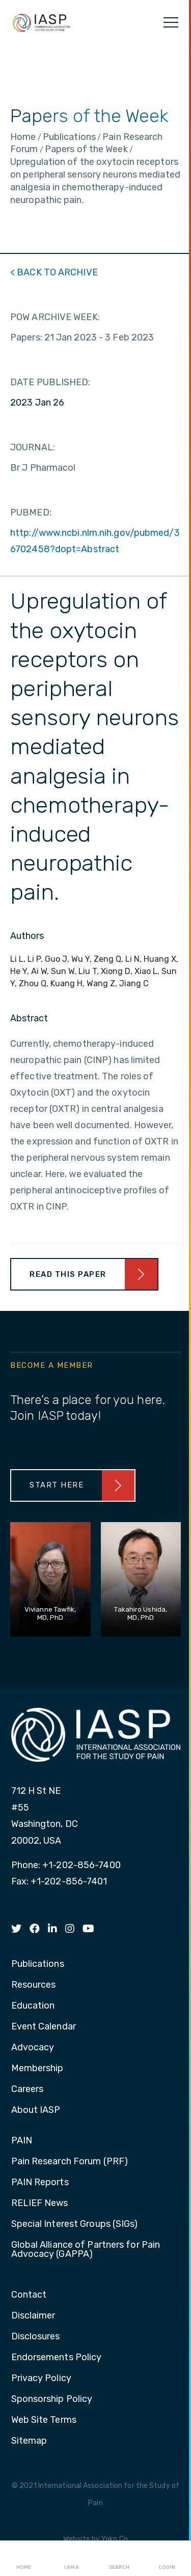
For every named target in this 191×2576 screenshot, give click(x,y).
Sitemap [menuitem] (29, 2441)
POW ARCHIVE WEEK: (55, 317)
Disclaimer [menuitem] (33, 2316)
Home (23, 2558)
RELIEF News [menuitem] (39, 2203)
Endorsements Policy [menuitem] (56, 2358)
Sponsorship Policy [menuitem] (52, 2399)
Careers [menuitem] (27, 2089)
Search (119, 2558)
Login (167, 2558)
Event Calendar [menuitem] (43, 2027)
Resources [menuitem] (33, 1985)
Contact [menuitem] (29, 2295)
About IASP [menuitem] (36, 2110)
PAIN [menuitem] (21, 2141)
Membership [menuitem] (37, 2069)
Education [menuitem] (33, 2006)
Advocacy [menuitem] (32, 2048)
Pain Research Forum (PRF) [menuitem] (69, 2162)
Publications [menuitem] (37, 1964)
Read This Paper (68, 1274)
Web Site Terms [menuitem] (43, 2420)
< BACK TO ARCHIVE (54, 272)
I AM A (71, 2558)
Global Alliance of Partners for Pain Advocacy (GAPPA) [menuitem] (85, 2249)
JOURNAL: (32, 447)
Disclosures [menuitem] (35, 2337)
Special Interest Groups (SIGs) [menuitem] (74, 2224)
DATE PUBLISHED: (50, 382)
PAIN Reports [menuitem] (40, 2183)
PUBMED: (30, 512)
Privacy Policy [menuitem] (41, 2378)
